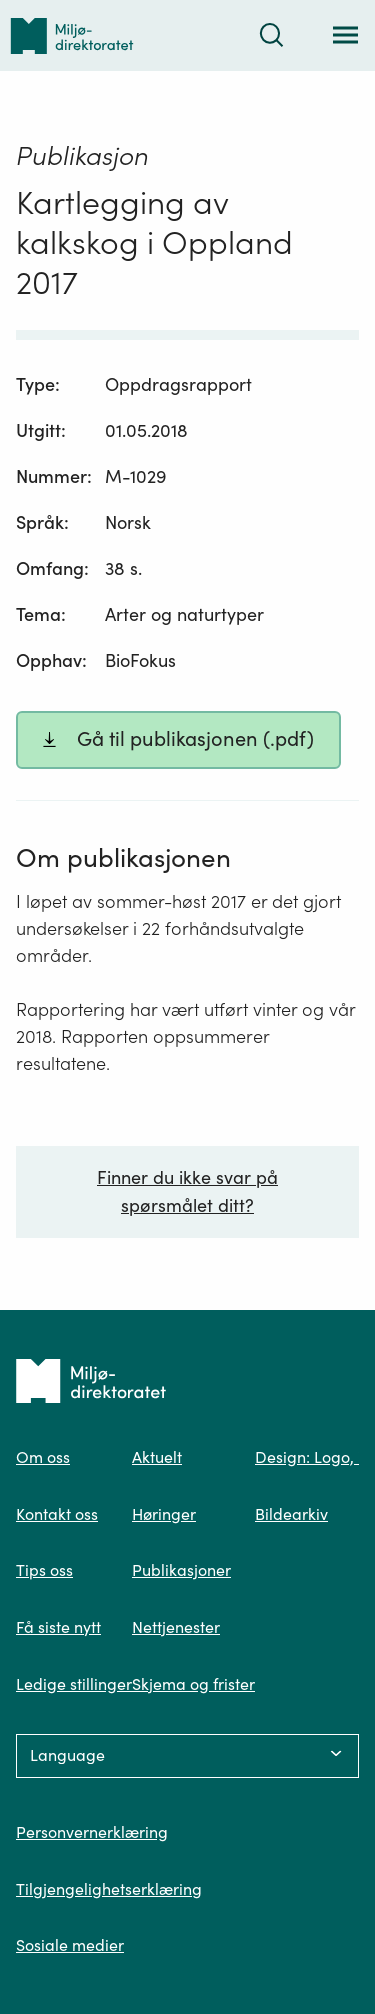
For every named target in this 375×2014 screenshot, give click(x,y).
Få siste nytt (58, 1627)
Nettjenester (176, 1627)
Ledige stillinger (74, 1684)
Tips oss (44, 1570)
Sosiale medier (70, 1945)
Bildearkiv (291, 1514)
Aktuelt (157, 1457)
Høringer (164, 1514)
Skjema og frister (193, 1684)
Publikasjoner (181, 1570)
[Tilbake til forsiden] (72, 35)
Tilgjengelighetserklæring (109, 1889)
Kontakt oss (57, 1514)
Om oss (43, 1457)
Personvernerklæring (92, 1832)
